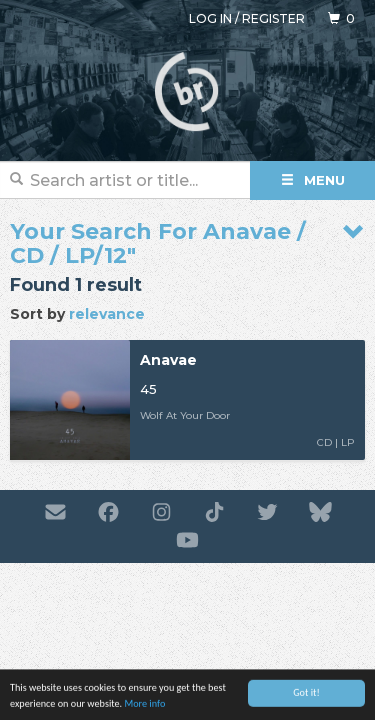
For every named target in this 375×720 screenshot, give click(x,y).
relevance (107, 314)
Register (273, 18)
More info (144, 707)
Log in (210, 18)
